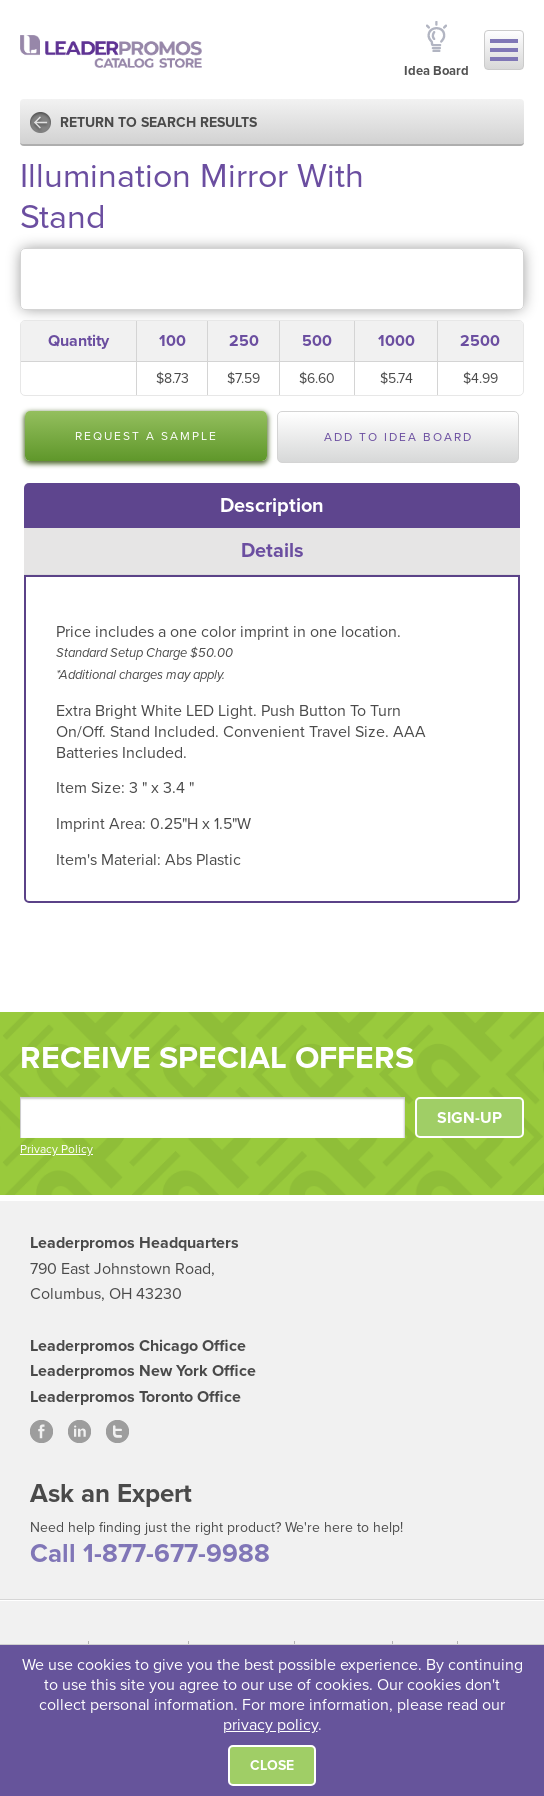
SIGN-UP (469, 1118)
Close (272, 1765)
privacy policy (270, 1725)
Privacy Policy (56, 1149)
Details (272, 551)
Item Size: (92, 788)
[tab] (272, 506)
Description (272, 506)
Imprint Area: (103, 824)
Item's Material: (110, 860)
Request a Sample (146, 436)
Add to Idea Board (398, 437)
